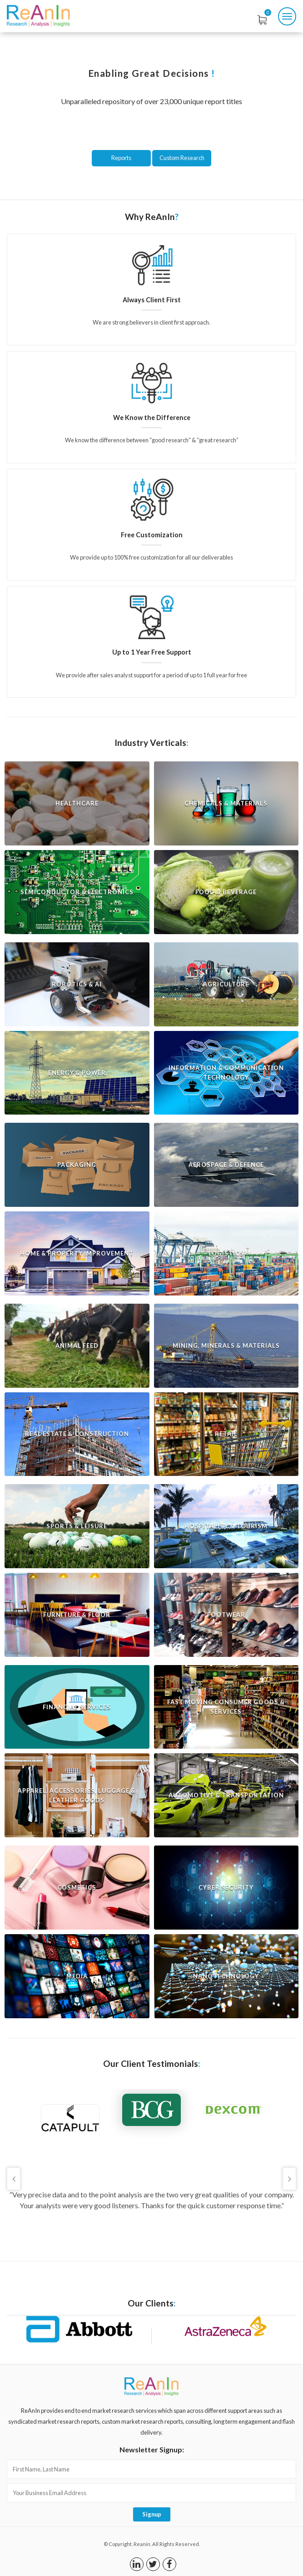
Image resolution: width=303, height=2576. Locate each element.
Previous (13, 2178)
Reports (121, 157)
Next (289, 2178)
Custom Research (181, 157)
